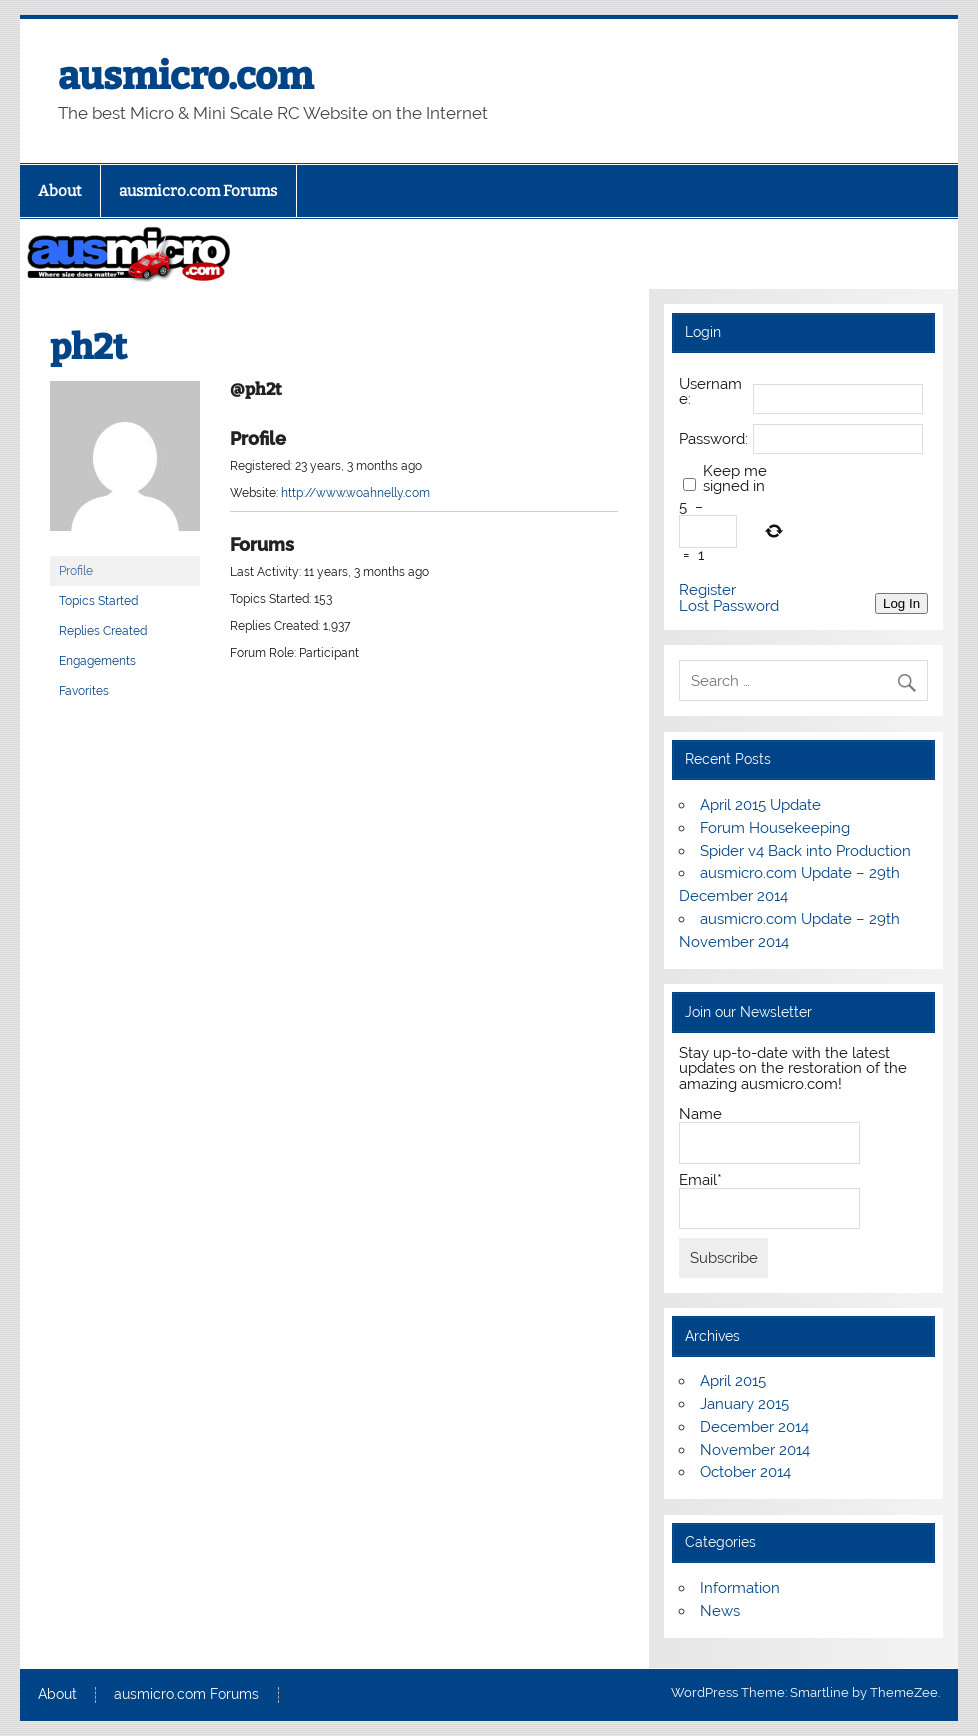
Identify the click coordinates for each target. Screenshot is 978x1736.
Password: (713, 439)
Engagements (97, 661)
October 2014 (745, 1472)
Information (740, 1588)
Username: (710, 392)
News (720, 1611)
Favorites (84, 691)
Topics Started (98, 601)
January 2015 (744, 1404)
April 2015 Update (760, 805)
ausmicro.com (185, 76)
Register (707, 590)
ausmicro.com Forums (198, 191)
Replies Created (103, 631)
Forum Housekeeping (775, 828)
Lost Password (729, 606)
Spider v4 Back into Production (805, 851)
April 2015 (733, 1381)
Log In (901, 603)
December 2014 (754, 1427)
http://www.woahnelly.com (355, 493)
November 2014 (755, 1450)
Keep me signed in (735, 479)
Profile (76, 571)
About (60, 191)
